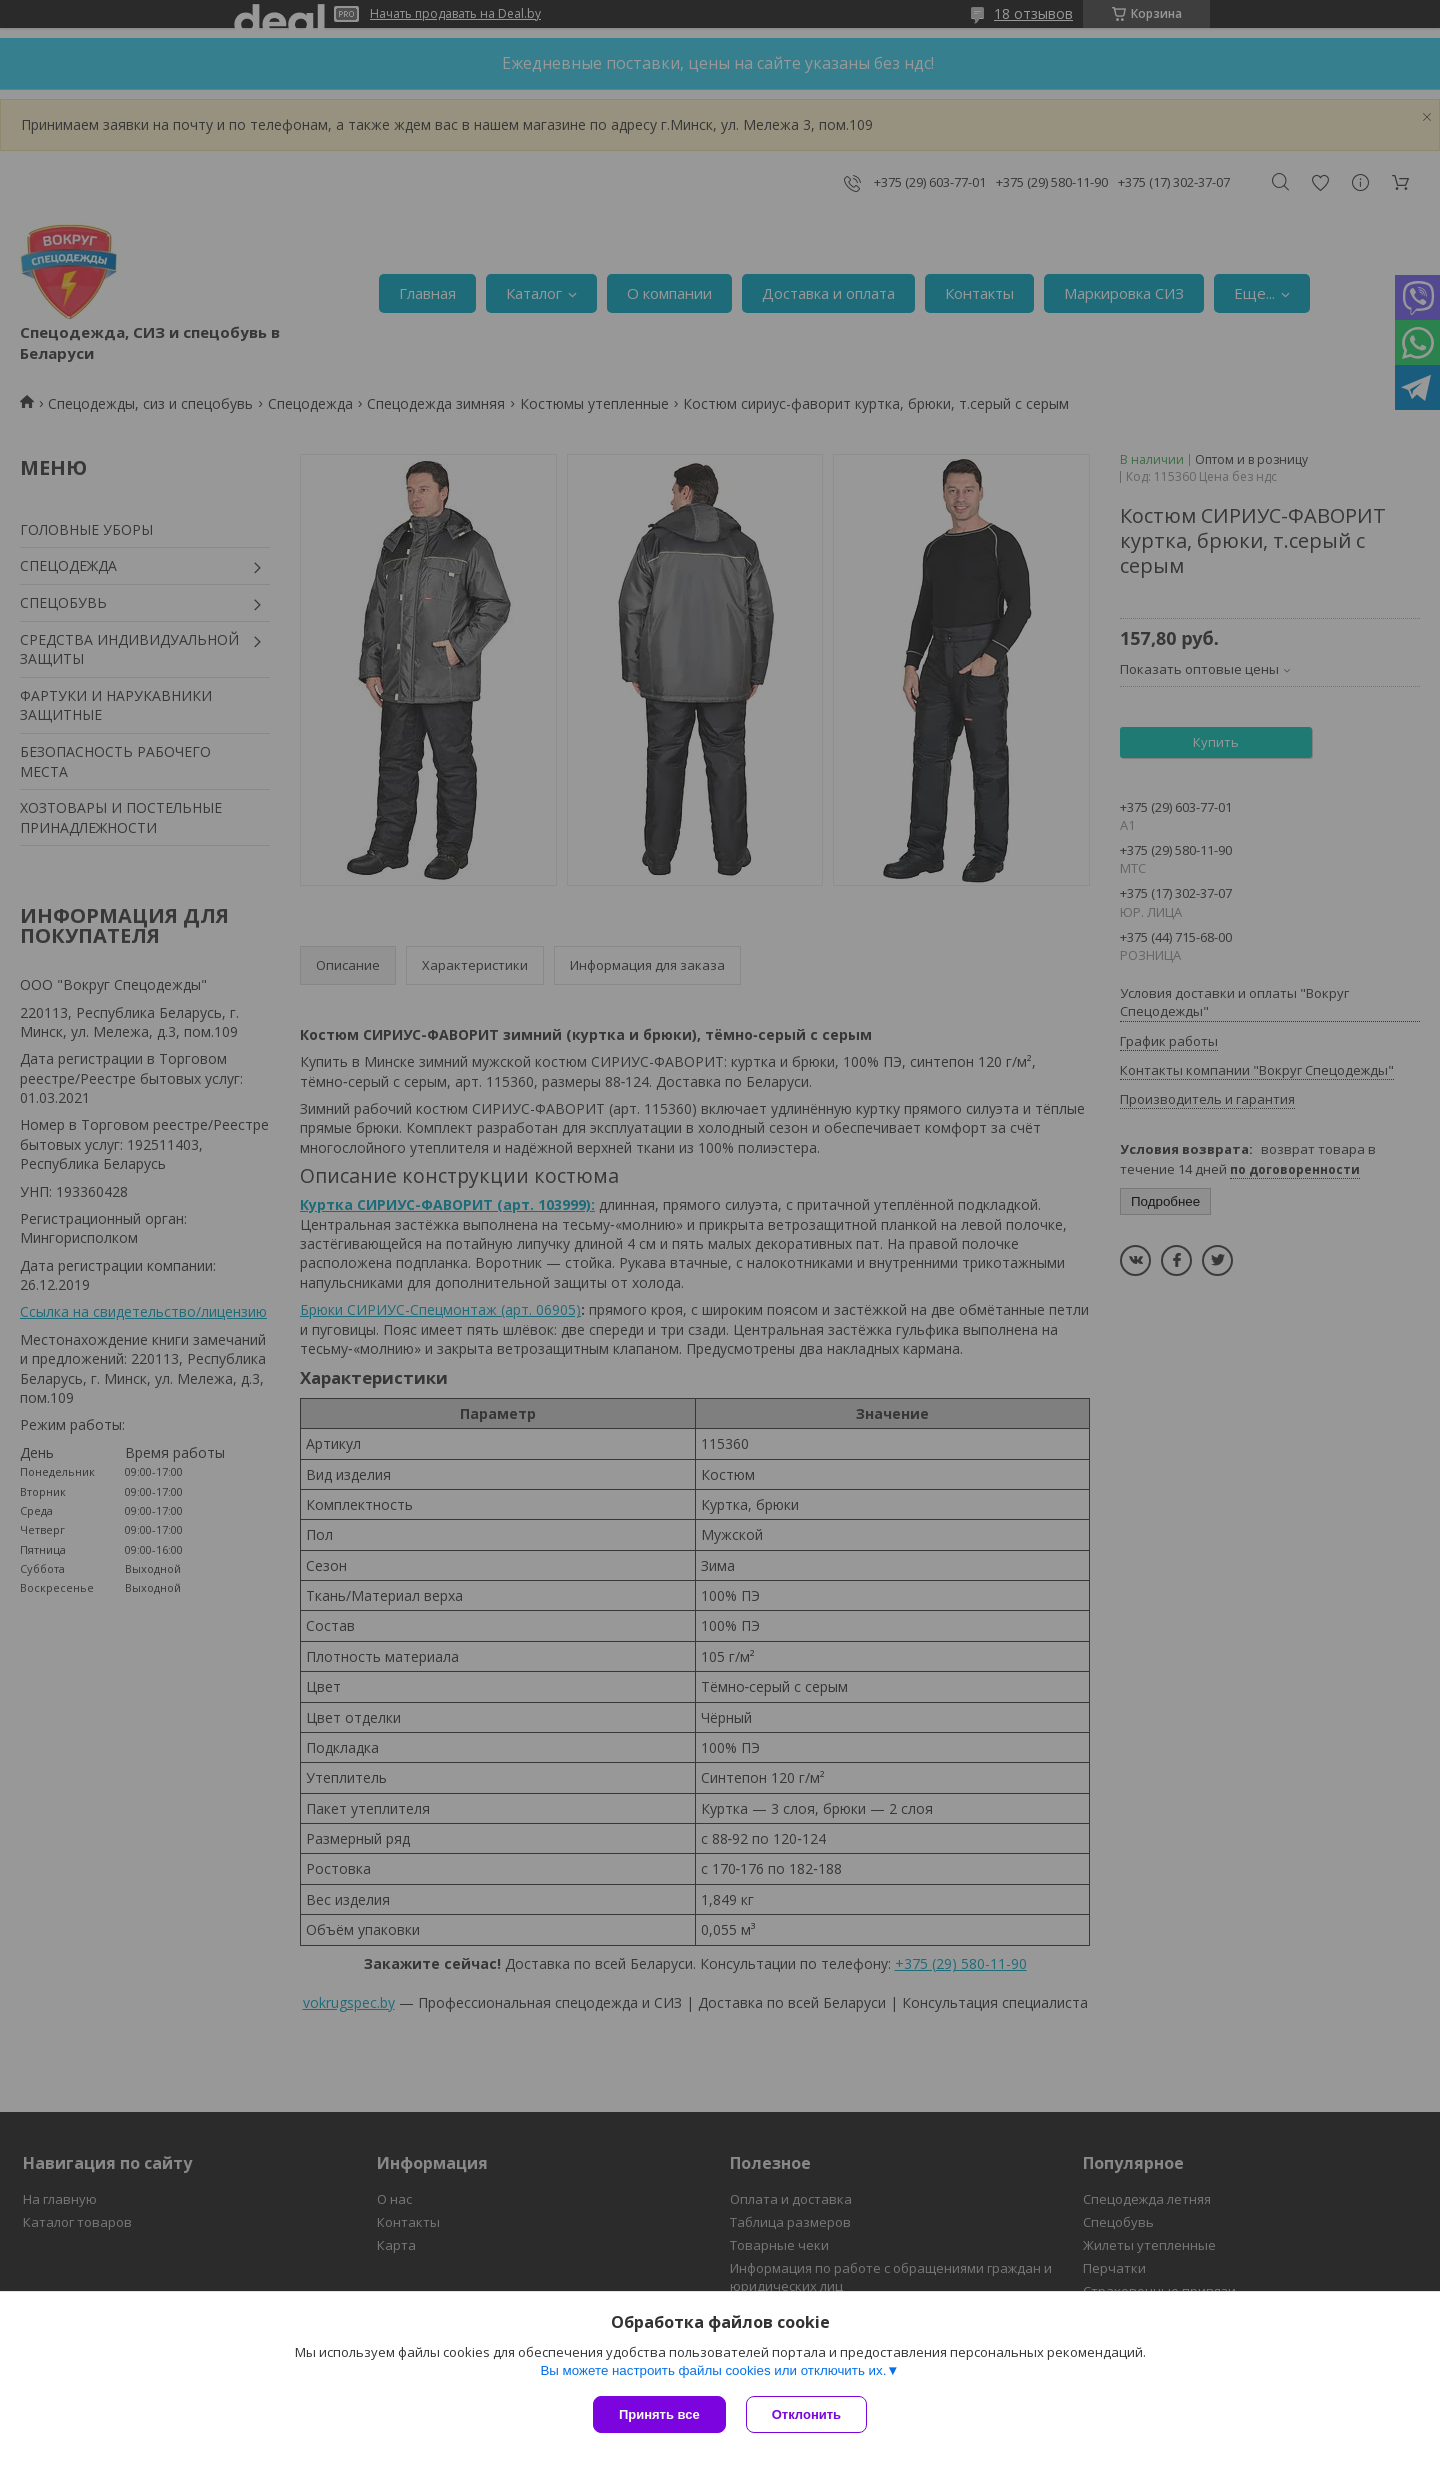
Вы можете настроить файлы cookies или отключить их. (713, 2370)
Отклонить (806, 2414)
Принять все (659, 2414)
